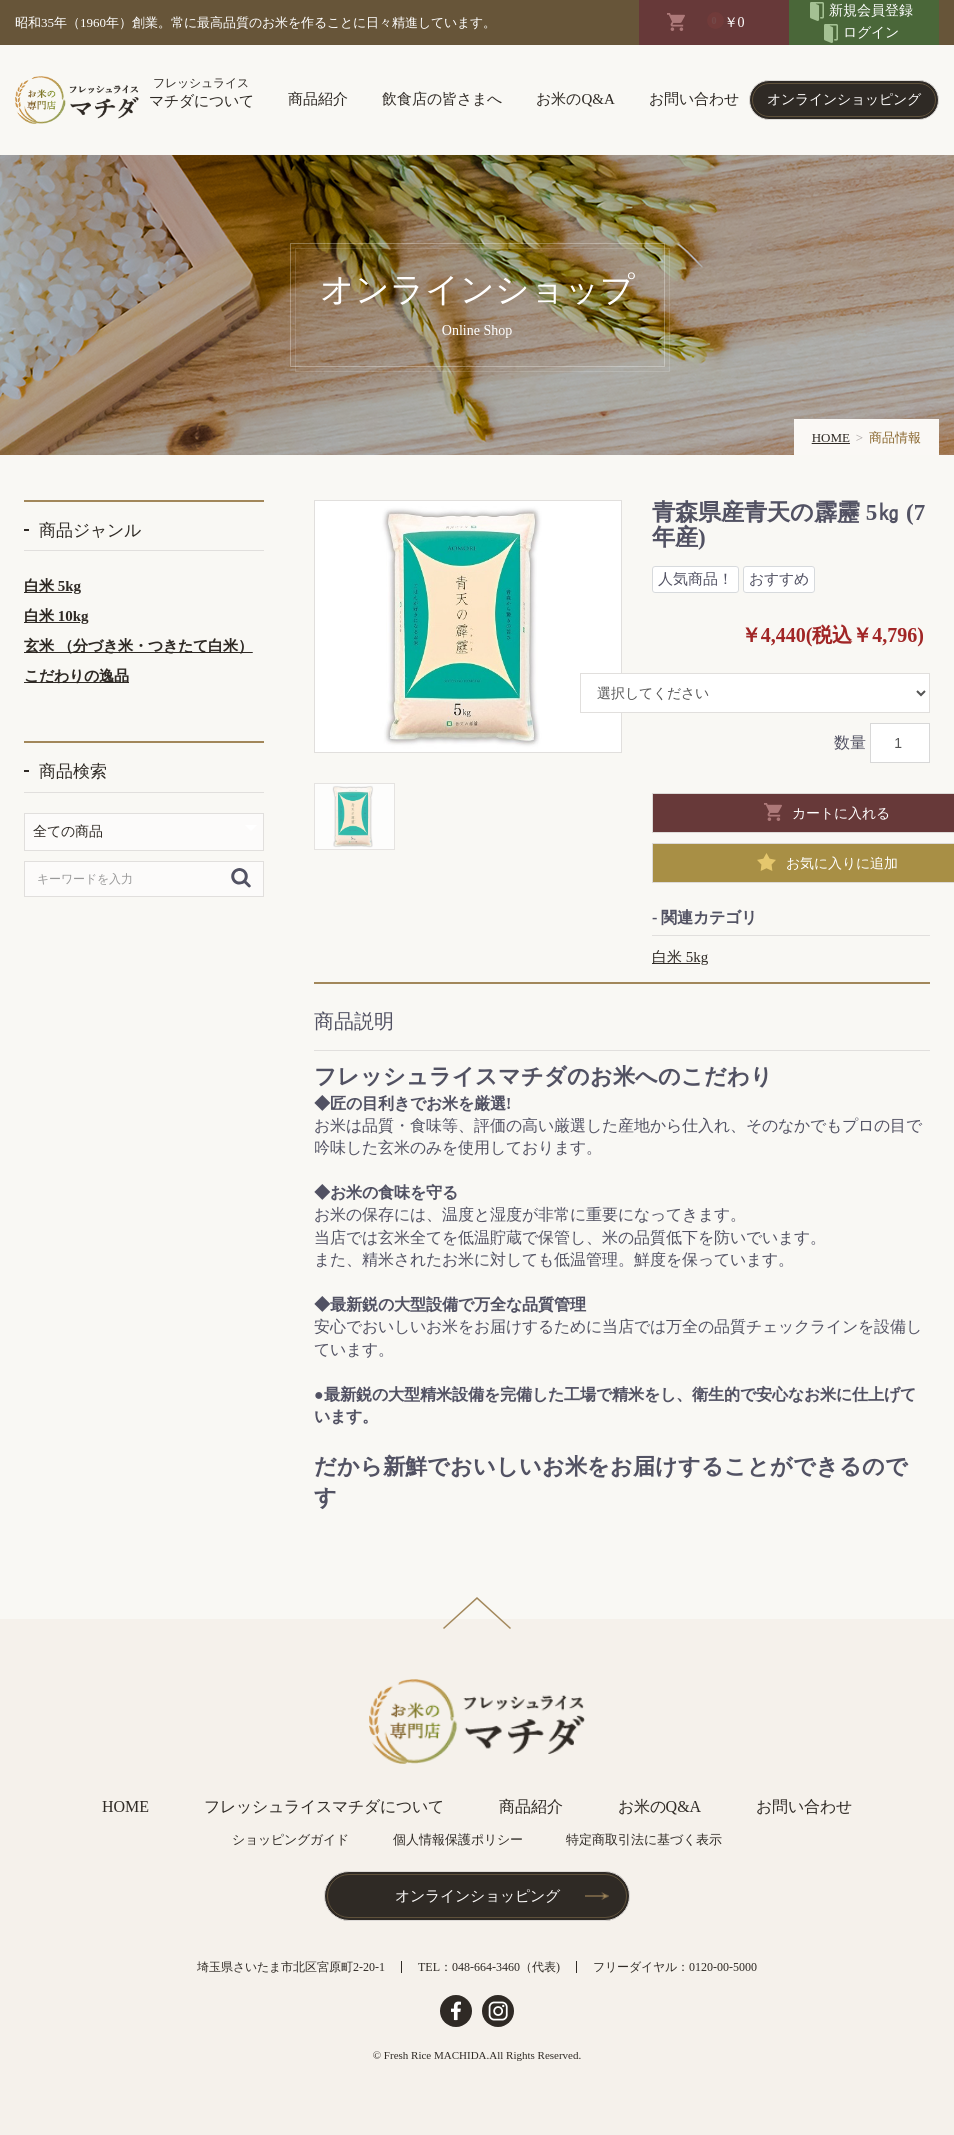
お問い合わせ (694, 99)
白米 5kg (52, 586)
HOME (831, 437)
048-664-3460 (486, 1967)
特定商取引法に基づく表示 (644, 1839)
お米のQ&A (575, 99)
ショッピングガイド (290, 1839)
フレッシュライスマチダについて (324, 1806)
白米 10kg (56, 616)
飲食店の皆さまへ (442, 99)
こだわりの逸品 (76, 676)
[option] (468, 626)
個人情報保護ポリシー (458, 1839)
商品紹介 (318, 99)
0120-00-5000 (723, 1967)
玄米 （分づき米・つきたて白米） (138, 646)
